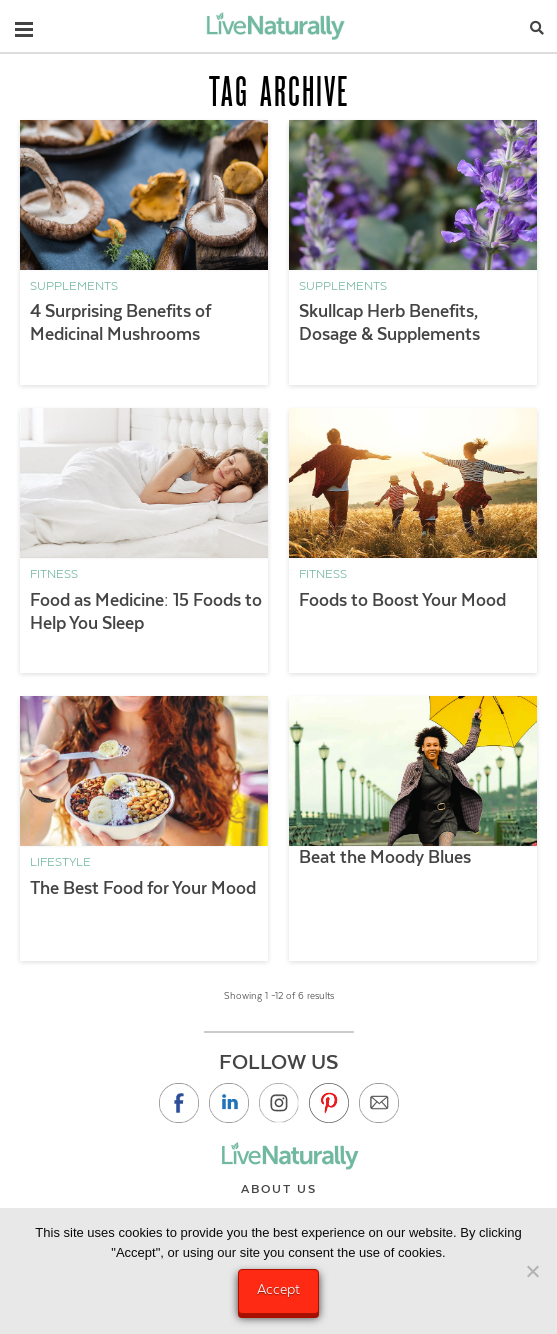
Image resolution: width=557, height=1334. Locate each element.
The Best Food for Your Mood (143, 888)
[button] (24, 25)
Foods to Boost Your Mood (402, 600)
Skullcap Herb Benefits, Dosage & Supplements (389, 322)
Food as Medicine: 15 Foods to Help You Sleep (146, 611)
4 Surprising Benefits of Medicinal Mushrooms (120, 322)
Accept (278, 1289)
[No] (532, 1271)
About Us (279, 1189)
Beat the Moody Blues (385, 857)
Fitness (54, 574)
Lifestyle (60, 862)
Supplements (74, 286)
